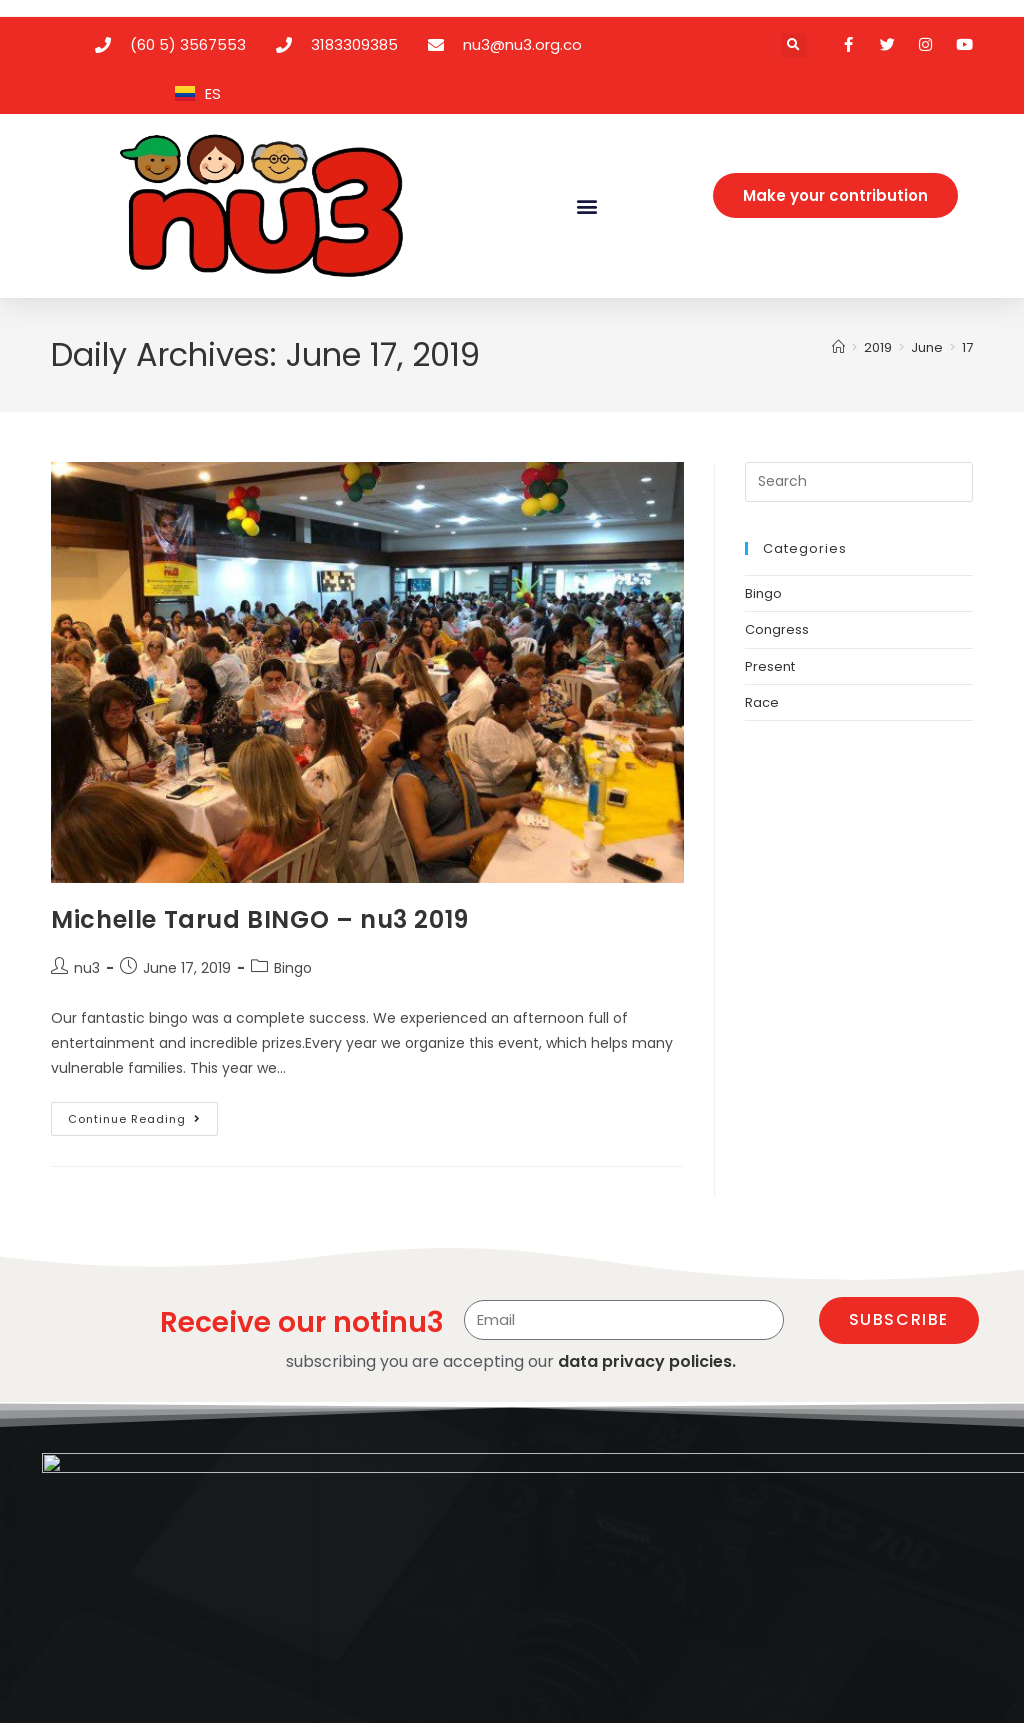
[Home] (838, 347)
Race (762, 702)
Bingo (293, 968)
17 (967, 347)
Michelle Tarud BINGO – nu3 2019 (260, 919)
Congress (777, 629)
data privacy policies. (647, 1361)
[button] (793, 45)
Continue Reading (143, 1114)
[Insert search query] (859, 482)
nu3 (87, 968)
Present (770, 666)
